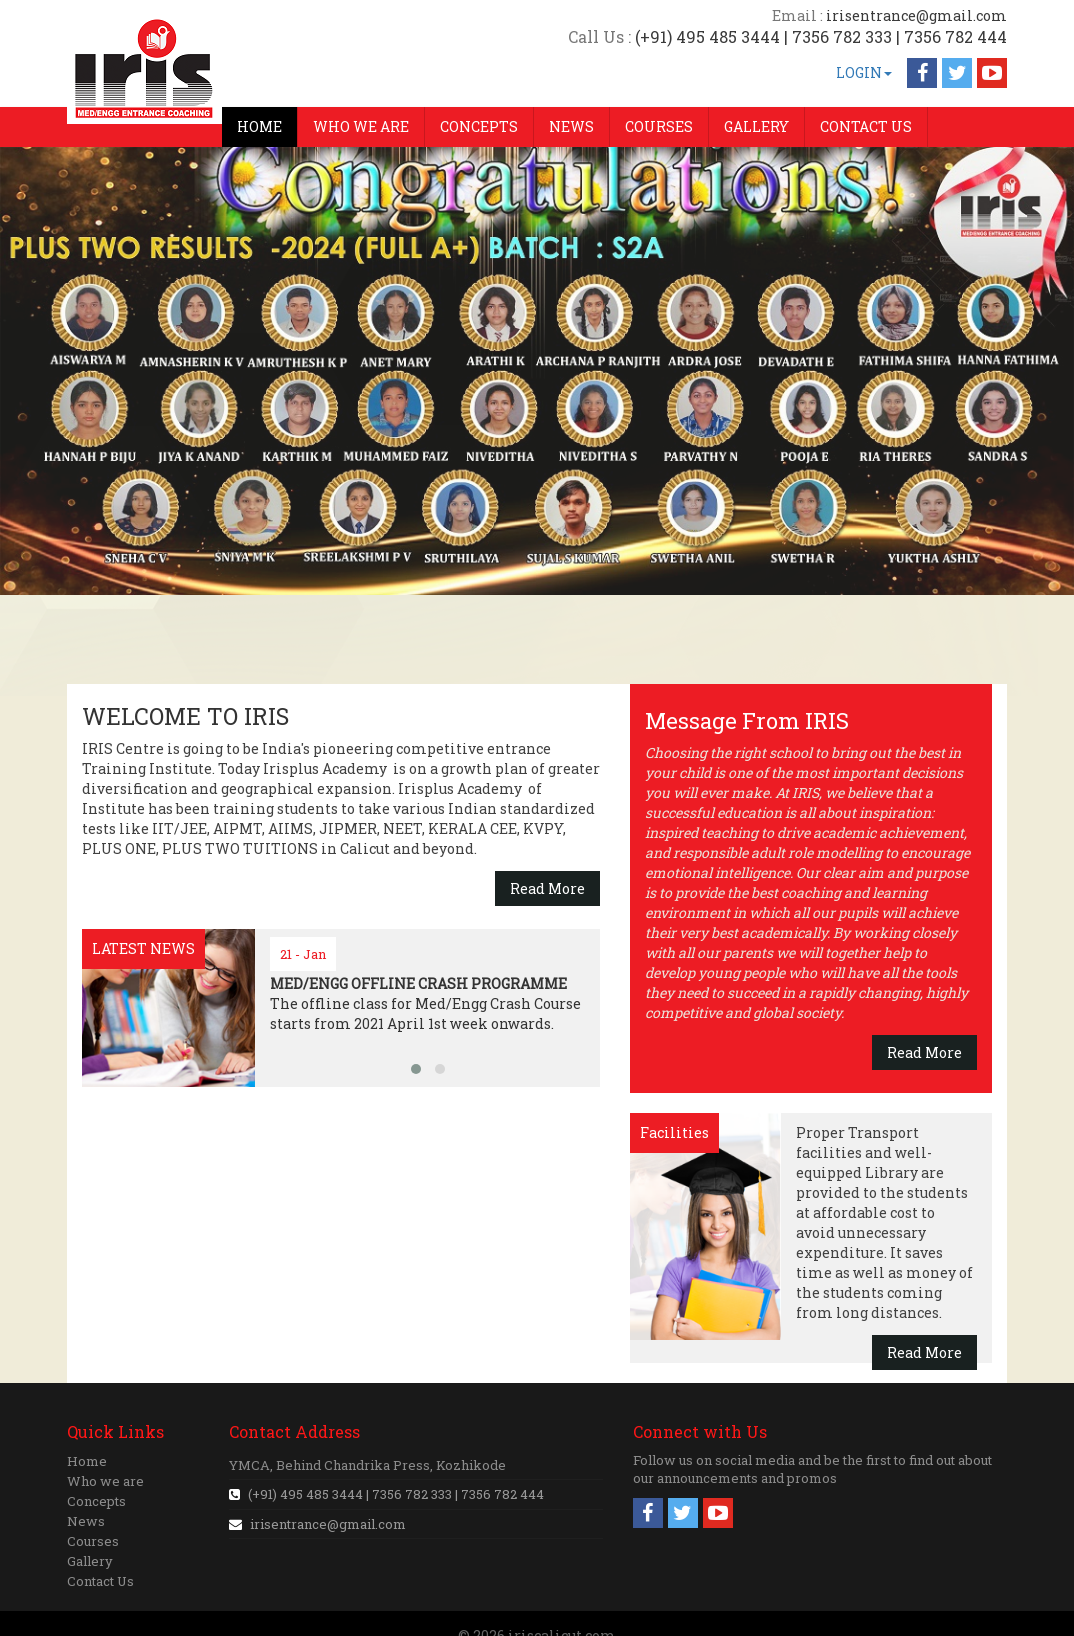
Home (87, 1461)
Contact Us (100, 1581)
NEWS (571, 126)
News (86, 1521)
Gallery (90, 1561)
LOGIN (864, 72)
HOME (259, 126)
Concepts (96, 1501)
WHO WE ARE (361, 126)
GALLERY (756, 126)
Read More (547, 888)
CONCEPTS (479, 126)
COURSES (659, 126)
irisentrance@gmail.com (328, 1524)
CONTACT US (866, 126)
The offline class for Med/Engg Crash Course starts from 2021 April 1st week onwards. (425, 1003)
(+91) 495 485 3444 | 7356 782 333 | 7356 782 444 (394, 1494)
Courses (93, 1541)
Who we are (105, 1481)
